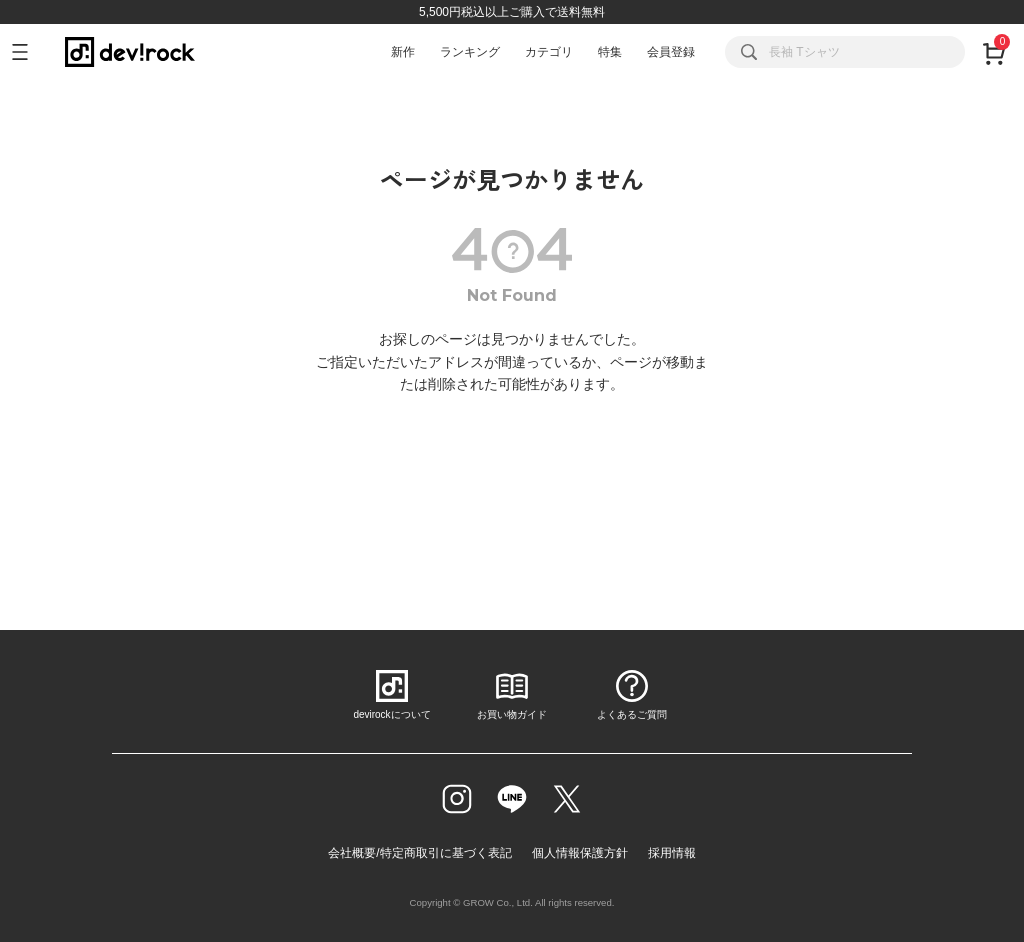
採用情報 (672, 853)
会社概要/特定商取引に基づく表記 (419, 853)
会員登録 (671, 52)
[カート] (993, 52)
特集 (610, 52)
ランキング (470, 52)
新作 (403, 52)
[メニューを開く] (28, 52)
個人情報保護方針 (580, 853)
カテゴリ (549, 52)
